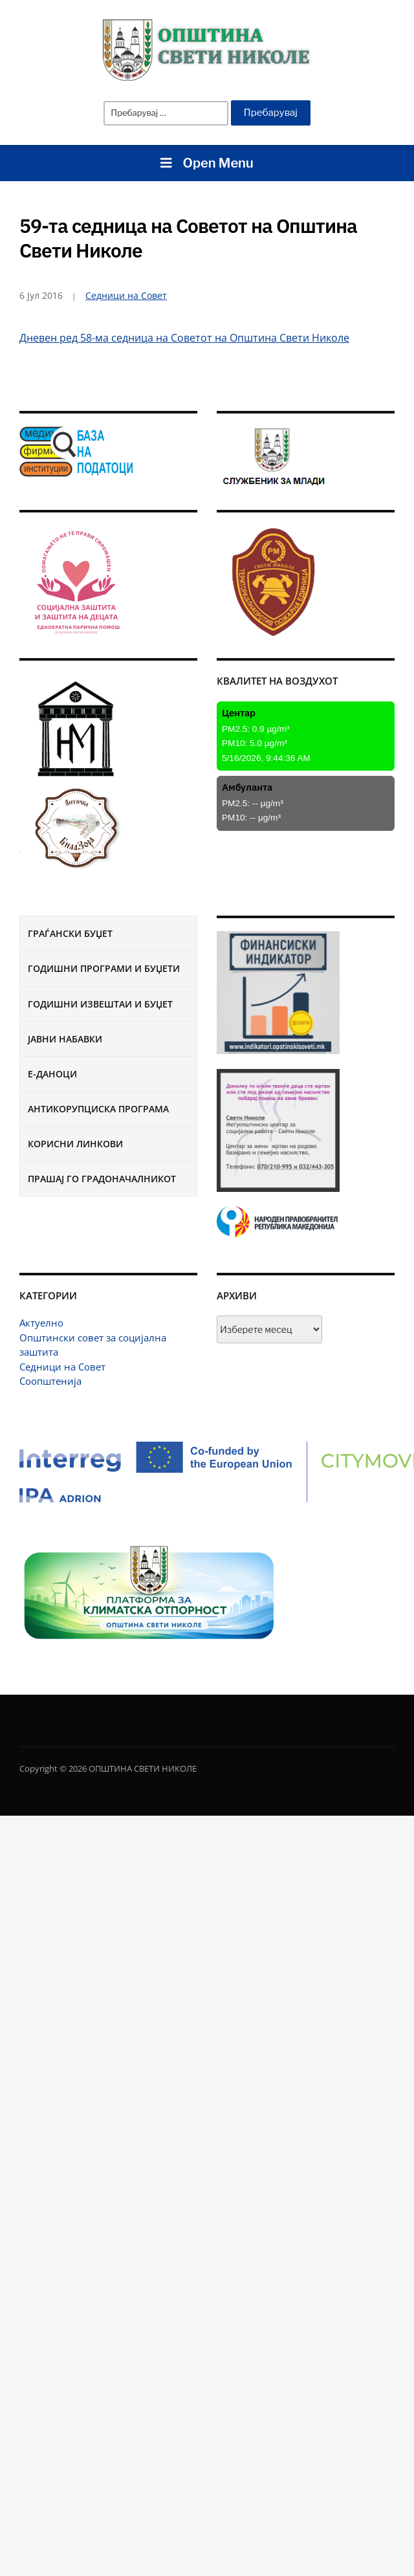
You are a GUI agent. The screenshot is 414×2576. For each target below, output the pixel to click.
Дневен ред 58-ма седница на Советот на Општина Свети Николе (184, 338)
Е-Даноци (52, 1074)
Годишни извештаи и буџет (100, 1004)
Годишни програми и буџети (104, 968)
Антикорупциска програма (98, 1109)
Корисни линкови (75, 1144)
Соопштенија (50, 1380)
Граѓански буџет (70, 933)
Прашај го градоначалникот (102, 1178)
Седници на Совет (62, 1366)
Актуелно (41, 1322)
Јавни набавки (65, 1039)
